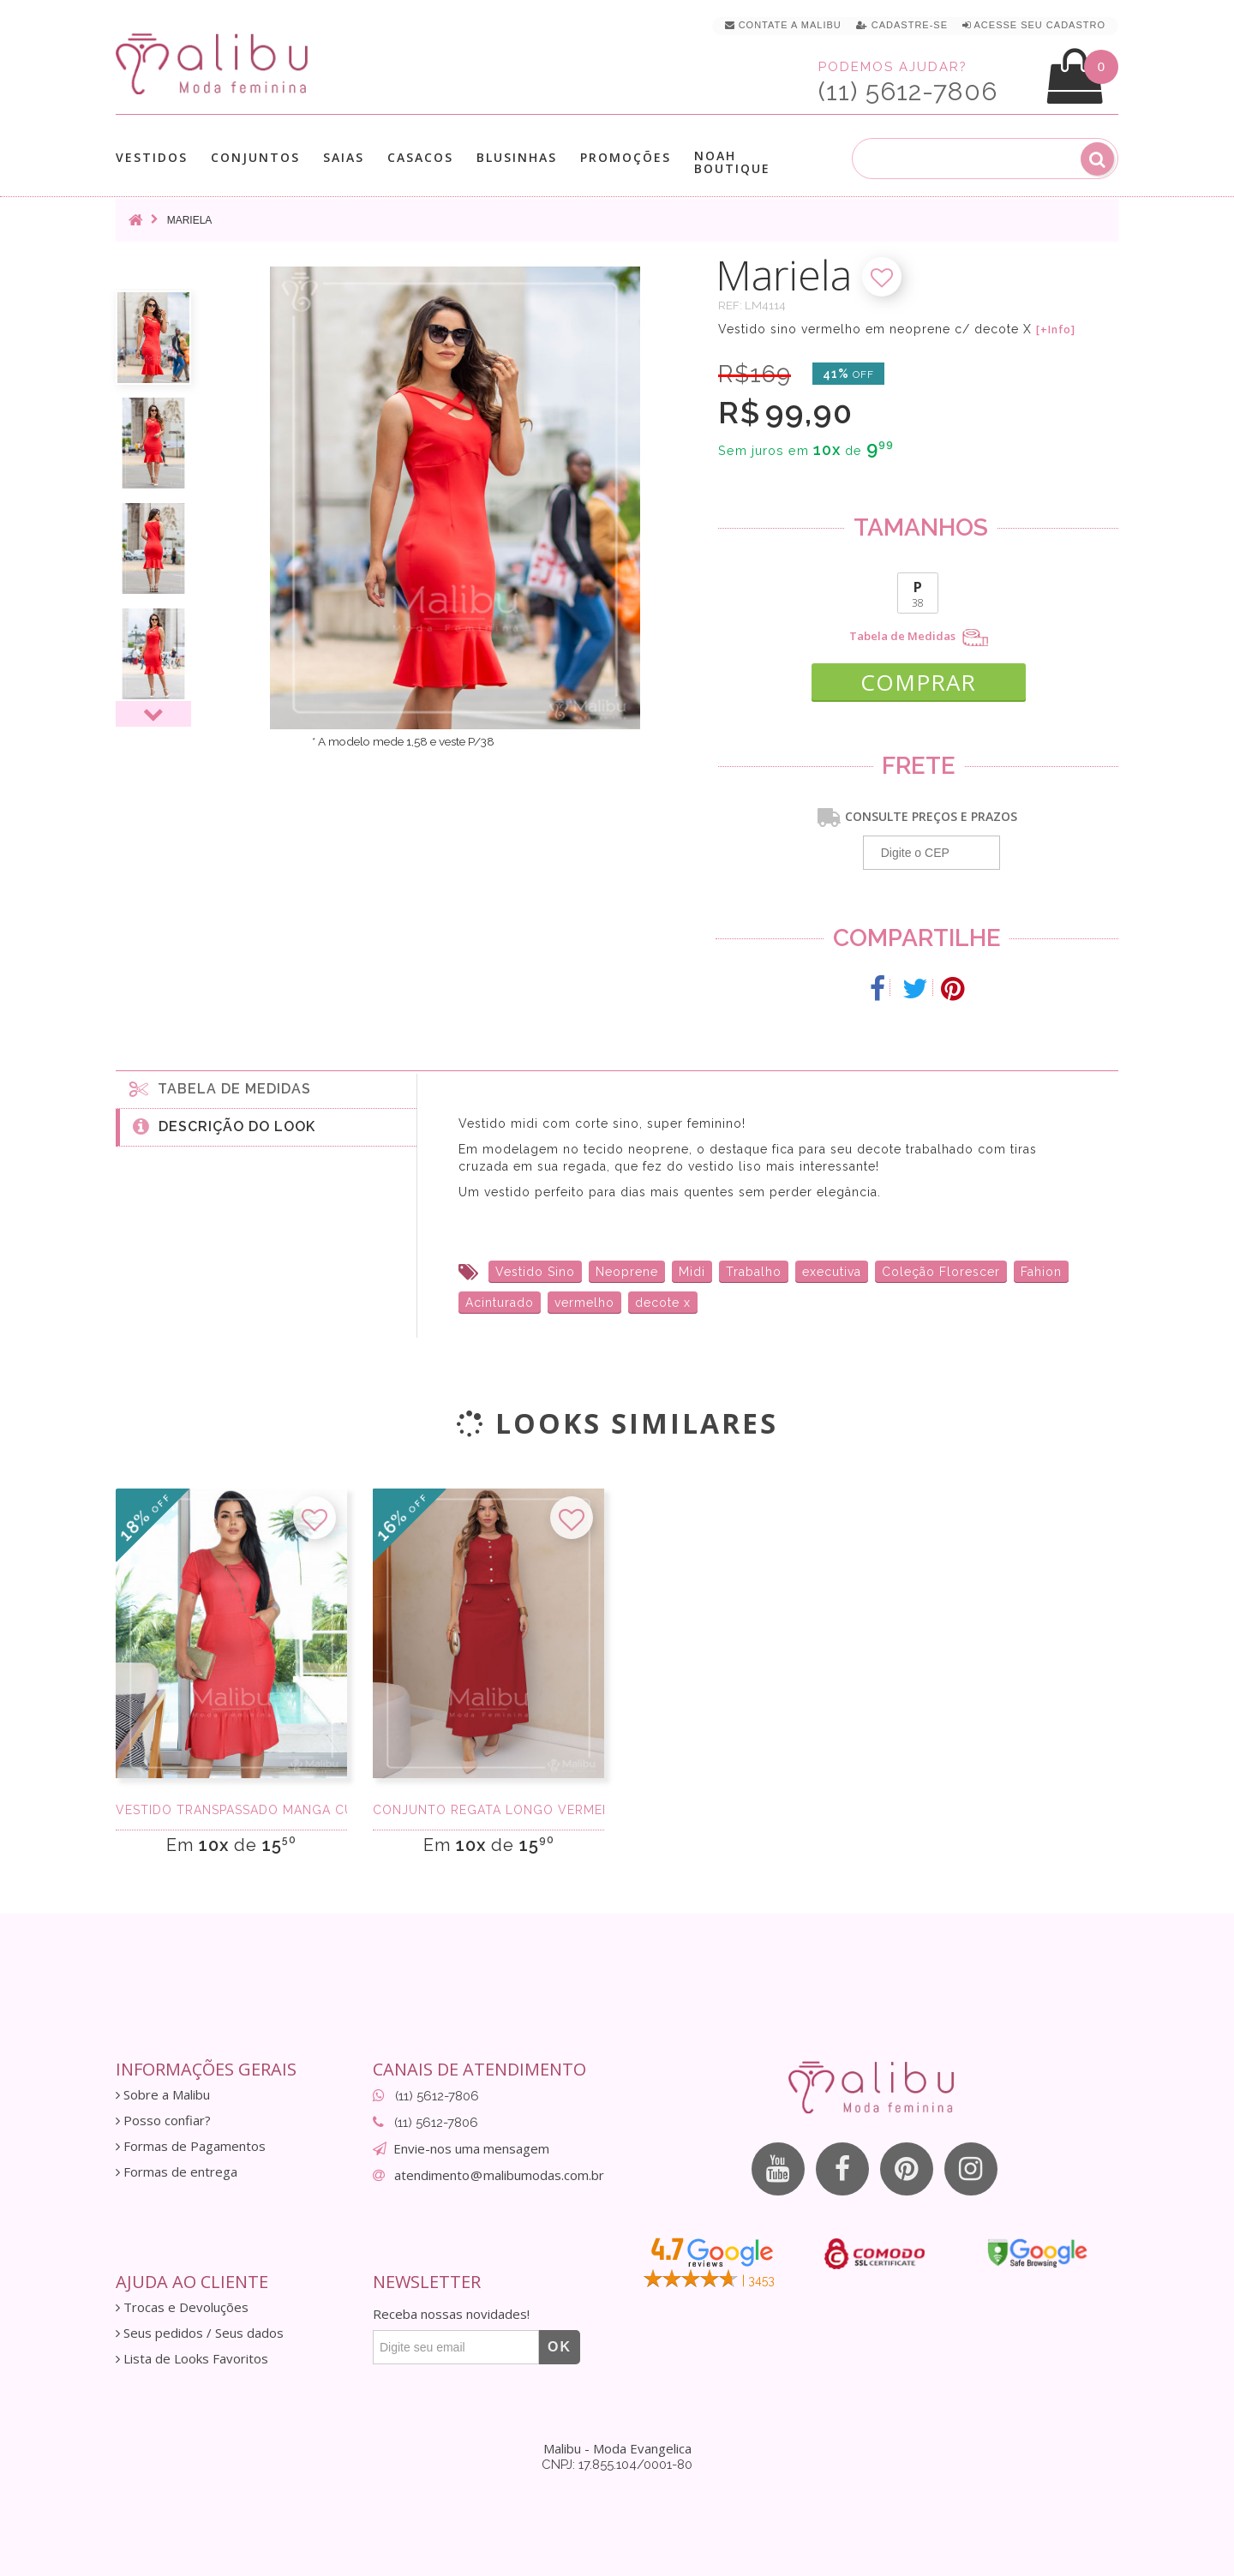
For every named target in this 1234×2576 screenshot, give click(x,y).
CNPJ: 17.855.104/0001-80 (617, 2464)
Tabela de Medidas (918, 637)
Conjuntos (255, 157)
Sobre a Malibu (163, 2095)
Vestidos (152, 157)
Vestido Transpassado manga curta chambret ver (231, 1810)
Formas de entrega (176, 2172)
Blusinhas (516, 157)
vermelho (584, 1302)
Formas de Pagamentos (191, 2146)
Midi (692, 1272)
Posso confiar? (163, 2120)
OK (560, 2346)
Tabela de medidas (220, 1088)
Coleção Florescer (941, 1272)
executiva (831, 1272)
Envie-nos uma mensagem (471, 2148)
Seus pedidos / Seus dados (200, 2333)
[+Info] (1055, 330)
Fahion (1041, 1272)
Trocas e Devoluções (182, 2307)
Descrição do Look (224, 1126)
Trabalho (754, 1272)
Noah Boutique (732, 162)
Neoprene (627, 1272)
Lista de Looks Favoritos (192, 2359)
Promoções (625, 157)
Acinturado (499, 1302)
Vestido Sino (535, 1272)
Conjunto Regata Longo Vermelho (488, 1810)
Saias (343, 157)
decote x (663, 1302)
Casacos (420, 157)
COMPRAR (918, 682)
